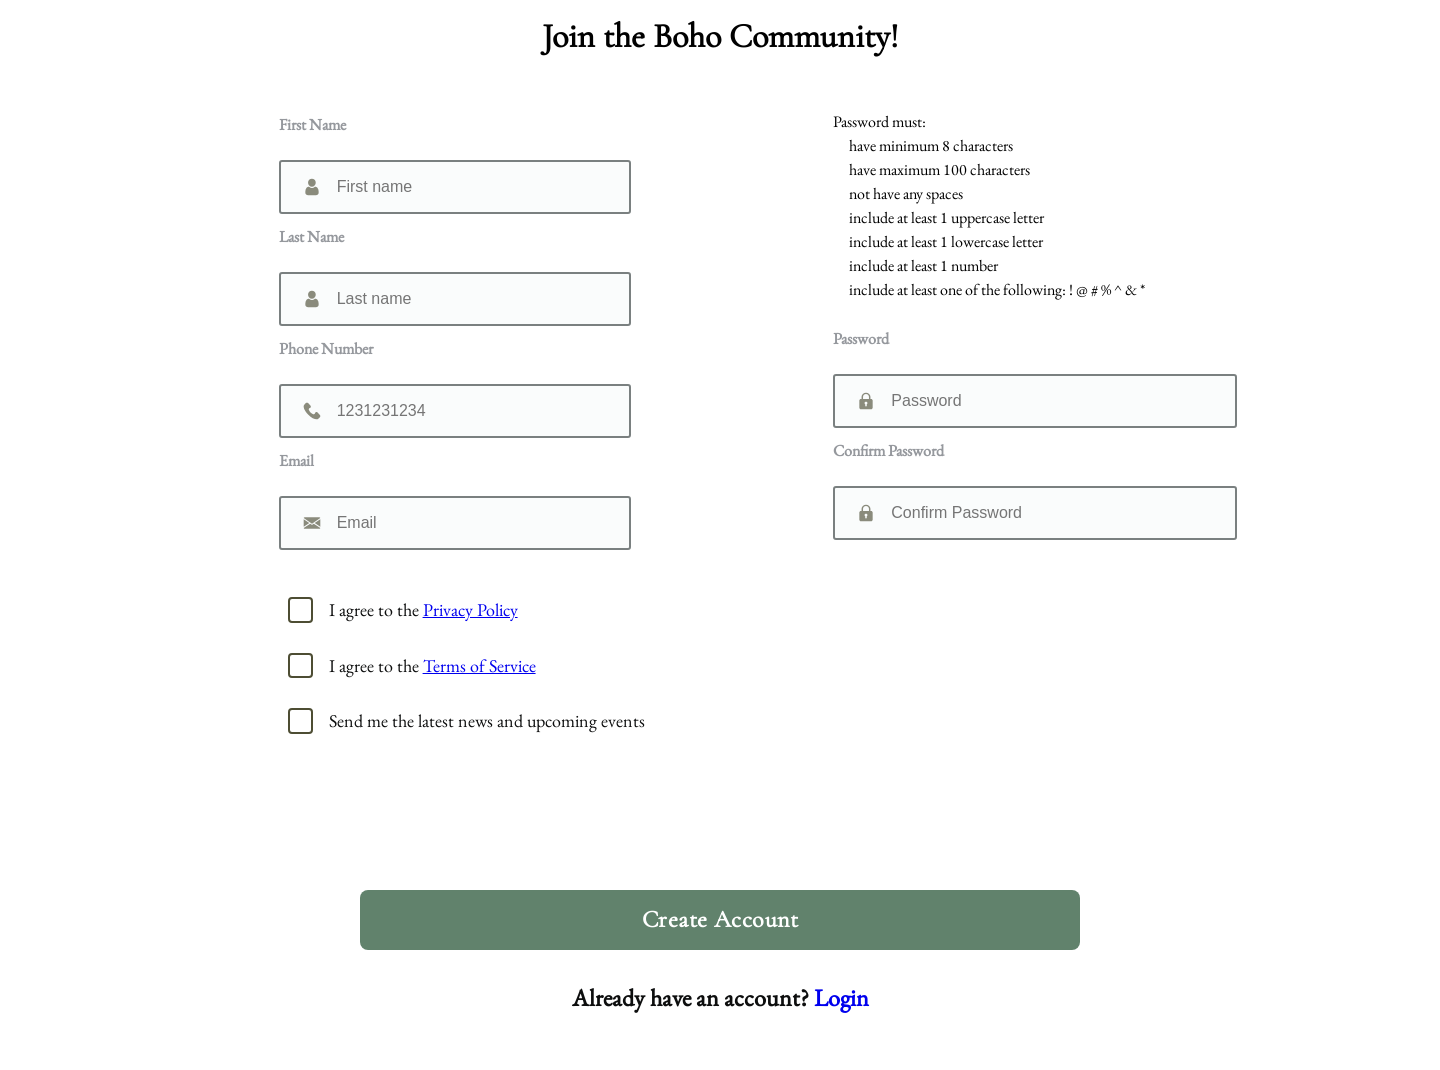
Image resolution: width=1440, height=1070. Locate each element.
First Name (312, 124)
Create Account (720, 919)
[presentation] (728, 827)
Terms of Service (479, 665)
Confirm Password (888, 450)
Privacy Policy (470, 609)
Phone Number (326, 348)
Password (861, 338)
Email (296, 460)
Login (841, 997)
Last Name (311, 236)
